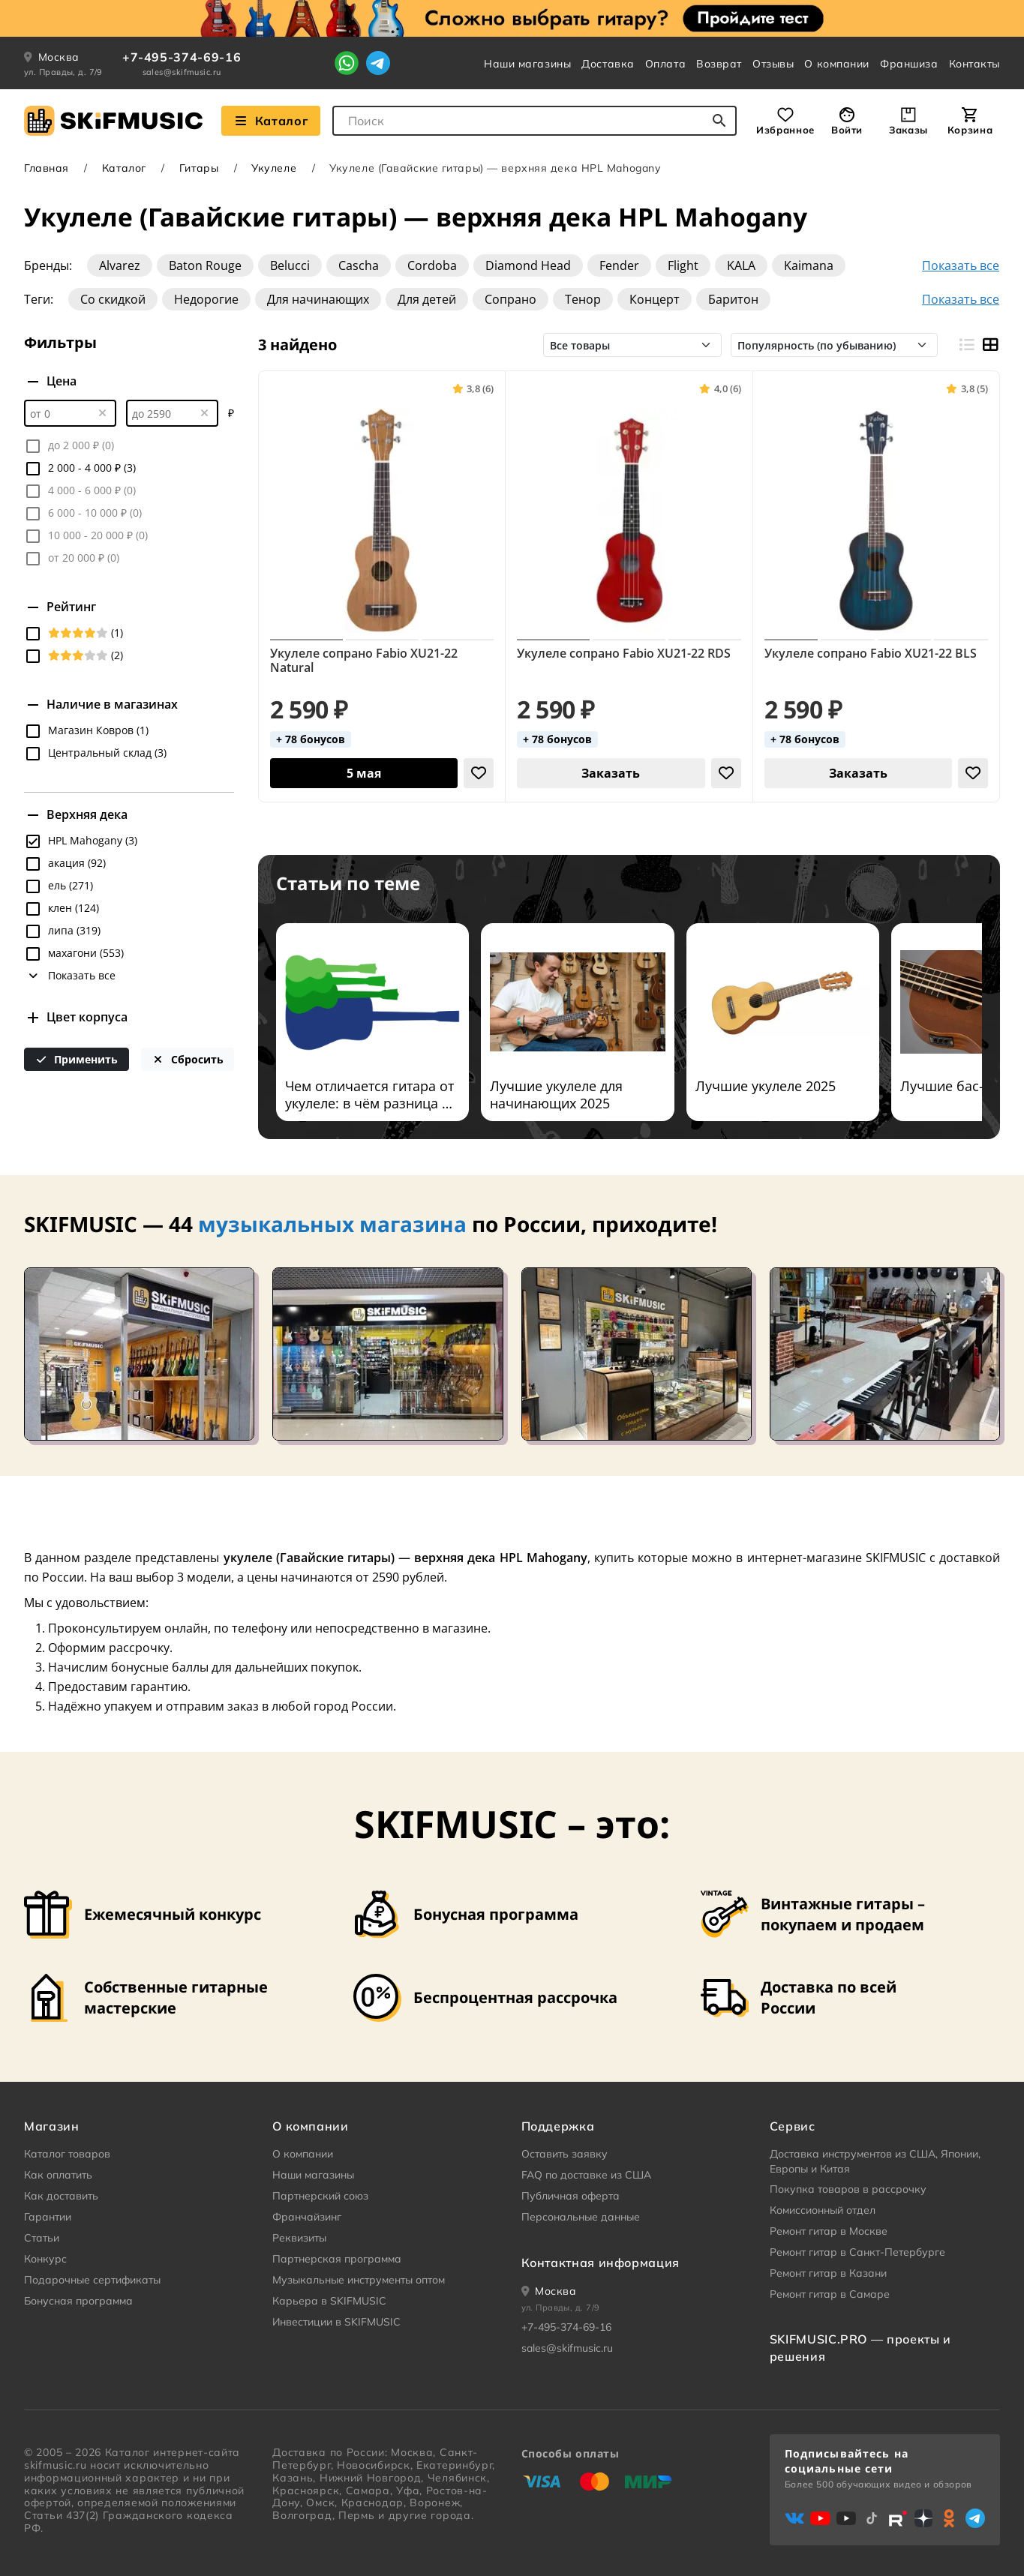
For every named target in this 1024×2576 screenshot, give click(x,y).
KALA (741, 265)
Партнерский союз (320, 2196)
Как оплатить (58, 2175)
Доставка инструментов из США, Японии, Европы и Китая (875, 2161)
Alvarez (119, 265)
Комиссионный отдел (822, 2210)
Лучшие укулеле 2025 (765, 1086)
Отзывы (773, 63)
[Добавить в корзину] (364, 773)
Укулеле (273, 168)
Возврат (719, 63)
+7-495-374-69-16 (181, 56)
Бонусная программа (78, 2301)
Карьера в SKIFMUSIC (329, 2301)
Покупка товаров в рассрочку (848, 2189)
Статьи (41, 2238)
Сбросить (188, 1059)
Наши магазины (527, 63)
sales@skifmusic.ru (182, 72)
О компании (836, 63)
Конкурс (45, 2259)
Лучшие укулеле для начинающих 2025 (556, 1095)
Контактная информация (600, 2262)
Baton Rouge (205, 265)
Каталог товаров (67, 2154)
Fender (619, 265)
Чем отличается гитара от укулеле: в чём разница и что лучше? (369, 1095)
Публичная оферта (570, 2196)
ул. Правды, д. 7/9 (63, 72)
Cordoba (432, 265)
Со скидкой (113, 299)
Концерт (654, 299)
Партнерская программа (336, 2259)
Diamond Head (528, 265)
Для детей (427, 299)
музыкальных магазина (332, 1224)
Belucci (290, 265)
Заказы (908, 130)
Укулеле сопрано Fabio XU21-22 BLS (870, 653)
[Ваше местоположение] (549, 2291)
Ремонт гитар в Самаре (830, 2294)
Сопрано (510, 299)
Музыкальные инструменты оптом (358, 2280)
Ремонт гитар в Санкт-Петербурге (857, 2252)
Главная (46, 168)
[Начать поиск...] (719, 120)
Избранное (785, 130)
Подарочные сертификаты (92, 2280)
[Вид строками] (966, 345)
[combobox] (534, 120)
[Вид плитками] (990, 345)
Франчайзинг (306, 2217)
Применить (77, 1059)
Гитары (198, 168)
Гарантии (47, 2217)
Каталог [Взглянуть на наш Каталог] (271, 120)
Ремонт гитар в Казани (828, 2273)
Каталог (124, 168)
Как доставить (61, 2196)
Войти (847, 130)
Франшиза (909, 63)
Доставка (607, 63)
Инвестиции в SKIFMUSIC (336, 2322)
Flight (683, 265)
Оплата (665, 63)
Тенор (583, 299)
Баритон (733, 299)
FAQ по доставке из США (586, 2175)
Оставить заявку (564, 2154)
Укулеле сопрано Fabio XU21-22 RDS (624, 653)
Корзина (969, 130)
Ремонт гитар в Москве (828, 2231)
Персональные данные (580, 2217)
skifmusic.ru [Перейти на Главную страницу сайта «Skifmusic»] (55, 2465)
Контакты (974, 63)
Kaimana (808, 265)
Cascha (358, 265)
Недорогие (206, 299)
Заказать (610, 773)
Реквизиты (299, 2238)
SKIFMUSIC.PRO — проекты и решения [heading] (860, 2347)
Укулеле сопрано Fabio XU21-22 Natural (364, 660)
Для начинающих (318, 299)
